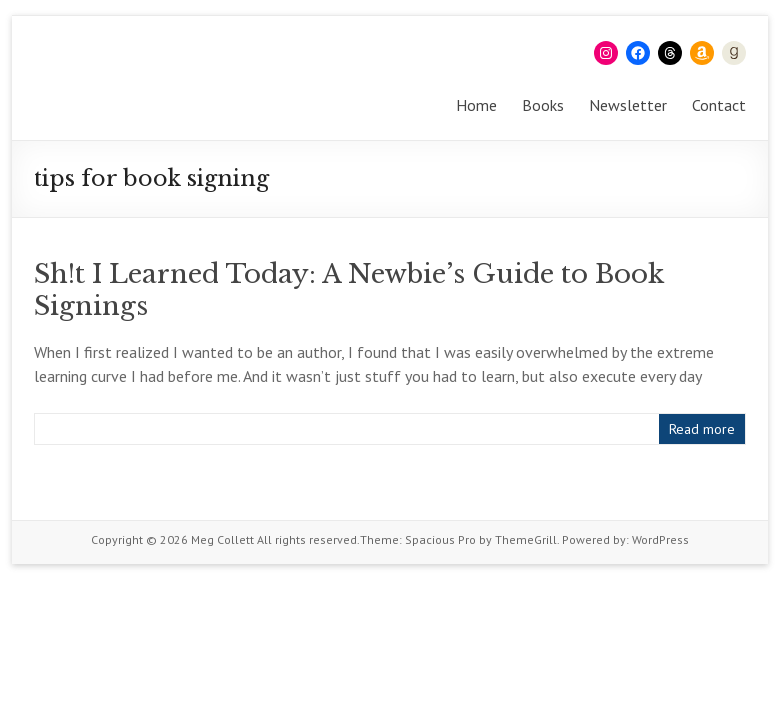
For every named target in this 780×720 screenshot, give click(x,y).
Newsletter (628, 105)
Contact (719, 105)
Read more (702, 429)
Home (476, 105)
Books (543, 105)
